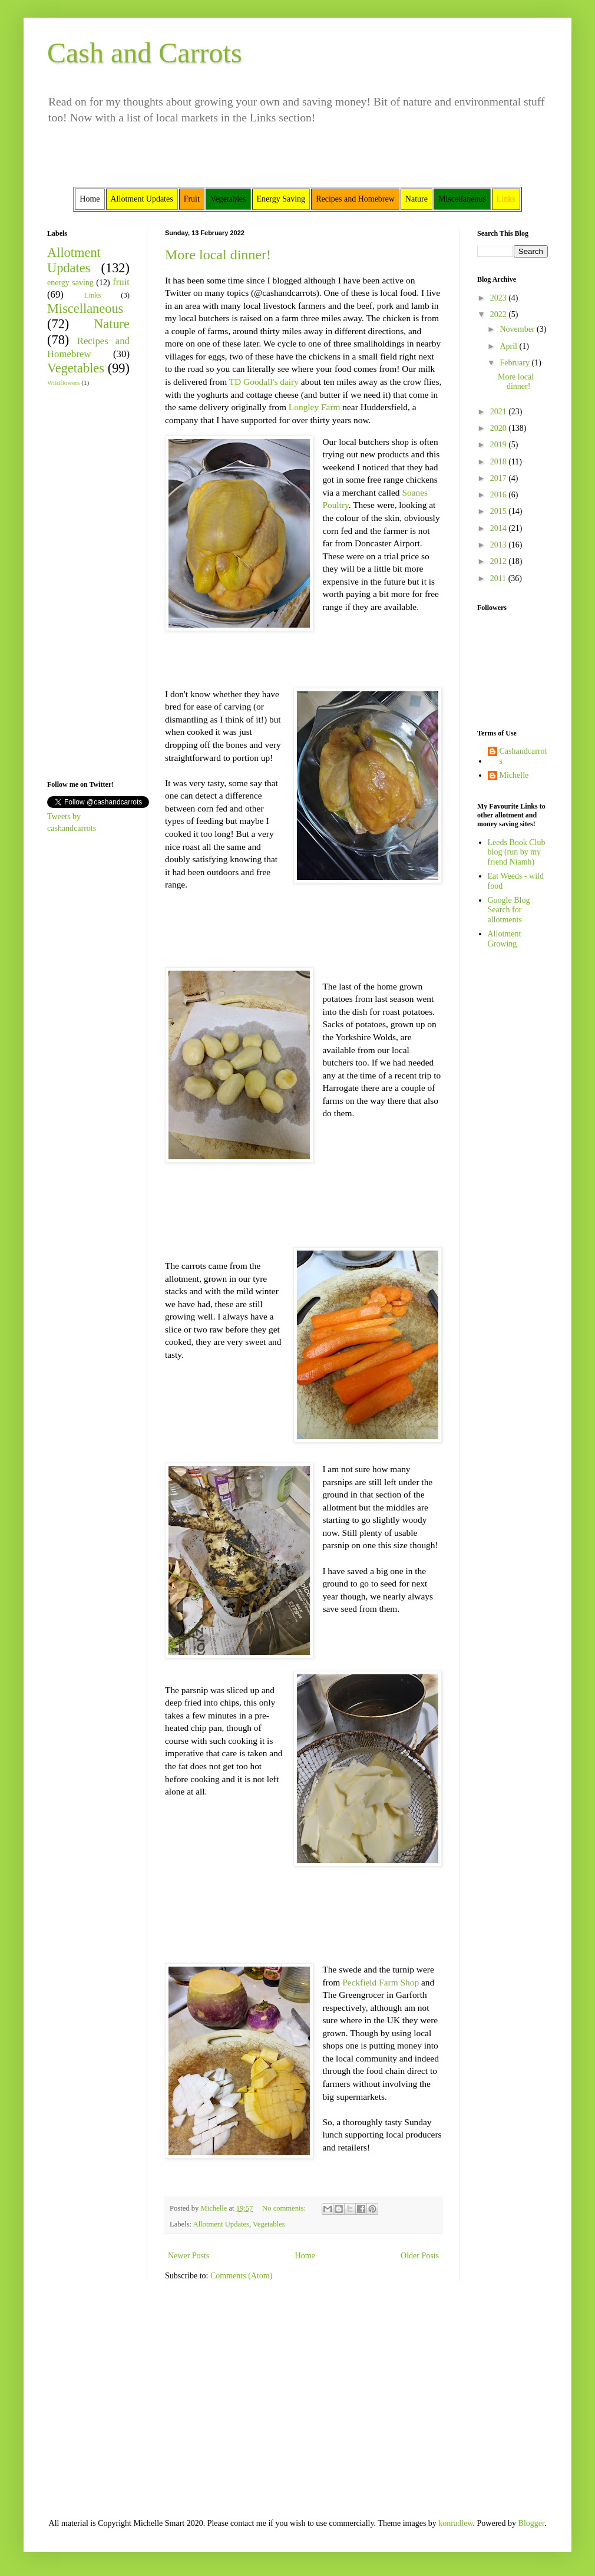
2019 (499, 444)
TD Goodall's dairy (264, 382)
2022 (499, 314)
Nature (112, 323)
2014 (499, 528)
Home (305, 2255)
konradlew (455, 2523)
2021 (499, 411)
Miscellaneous (85, 308)
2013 (499, 544)
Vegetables (269, 2224)
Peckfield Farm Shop (380, 1982)
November (518, 329)
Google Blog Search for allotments (509, 910)
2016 (499, 494)
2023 (499, 297)
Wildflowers (63, 382)
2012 (499, 561)
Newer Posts (188, 2255)
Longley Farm (315, 407)
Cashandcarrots (523, 756)
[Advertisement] (82, 582)
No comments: (285, 2208)
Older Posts (420, 2255)
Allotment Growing (504, 938)
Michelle (514, 775)
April (509, 346)
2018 (499, 461)
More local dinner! (218, 254)
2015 (499, 511)
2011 (499, 578)
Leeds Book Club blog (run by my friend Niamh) (517, 852)
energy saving (70, 282)
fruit (121, 282)
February (515, 362)
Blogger (531, 2523)
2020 (499, 428)
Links (92, 295)
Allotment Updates (221, 2224)
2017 (499, 478)
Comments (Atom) (241, 2275)
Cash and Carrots (144, 52)
